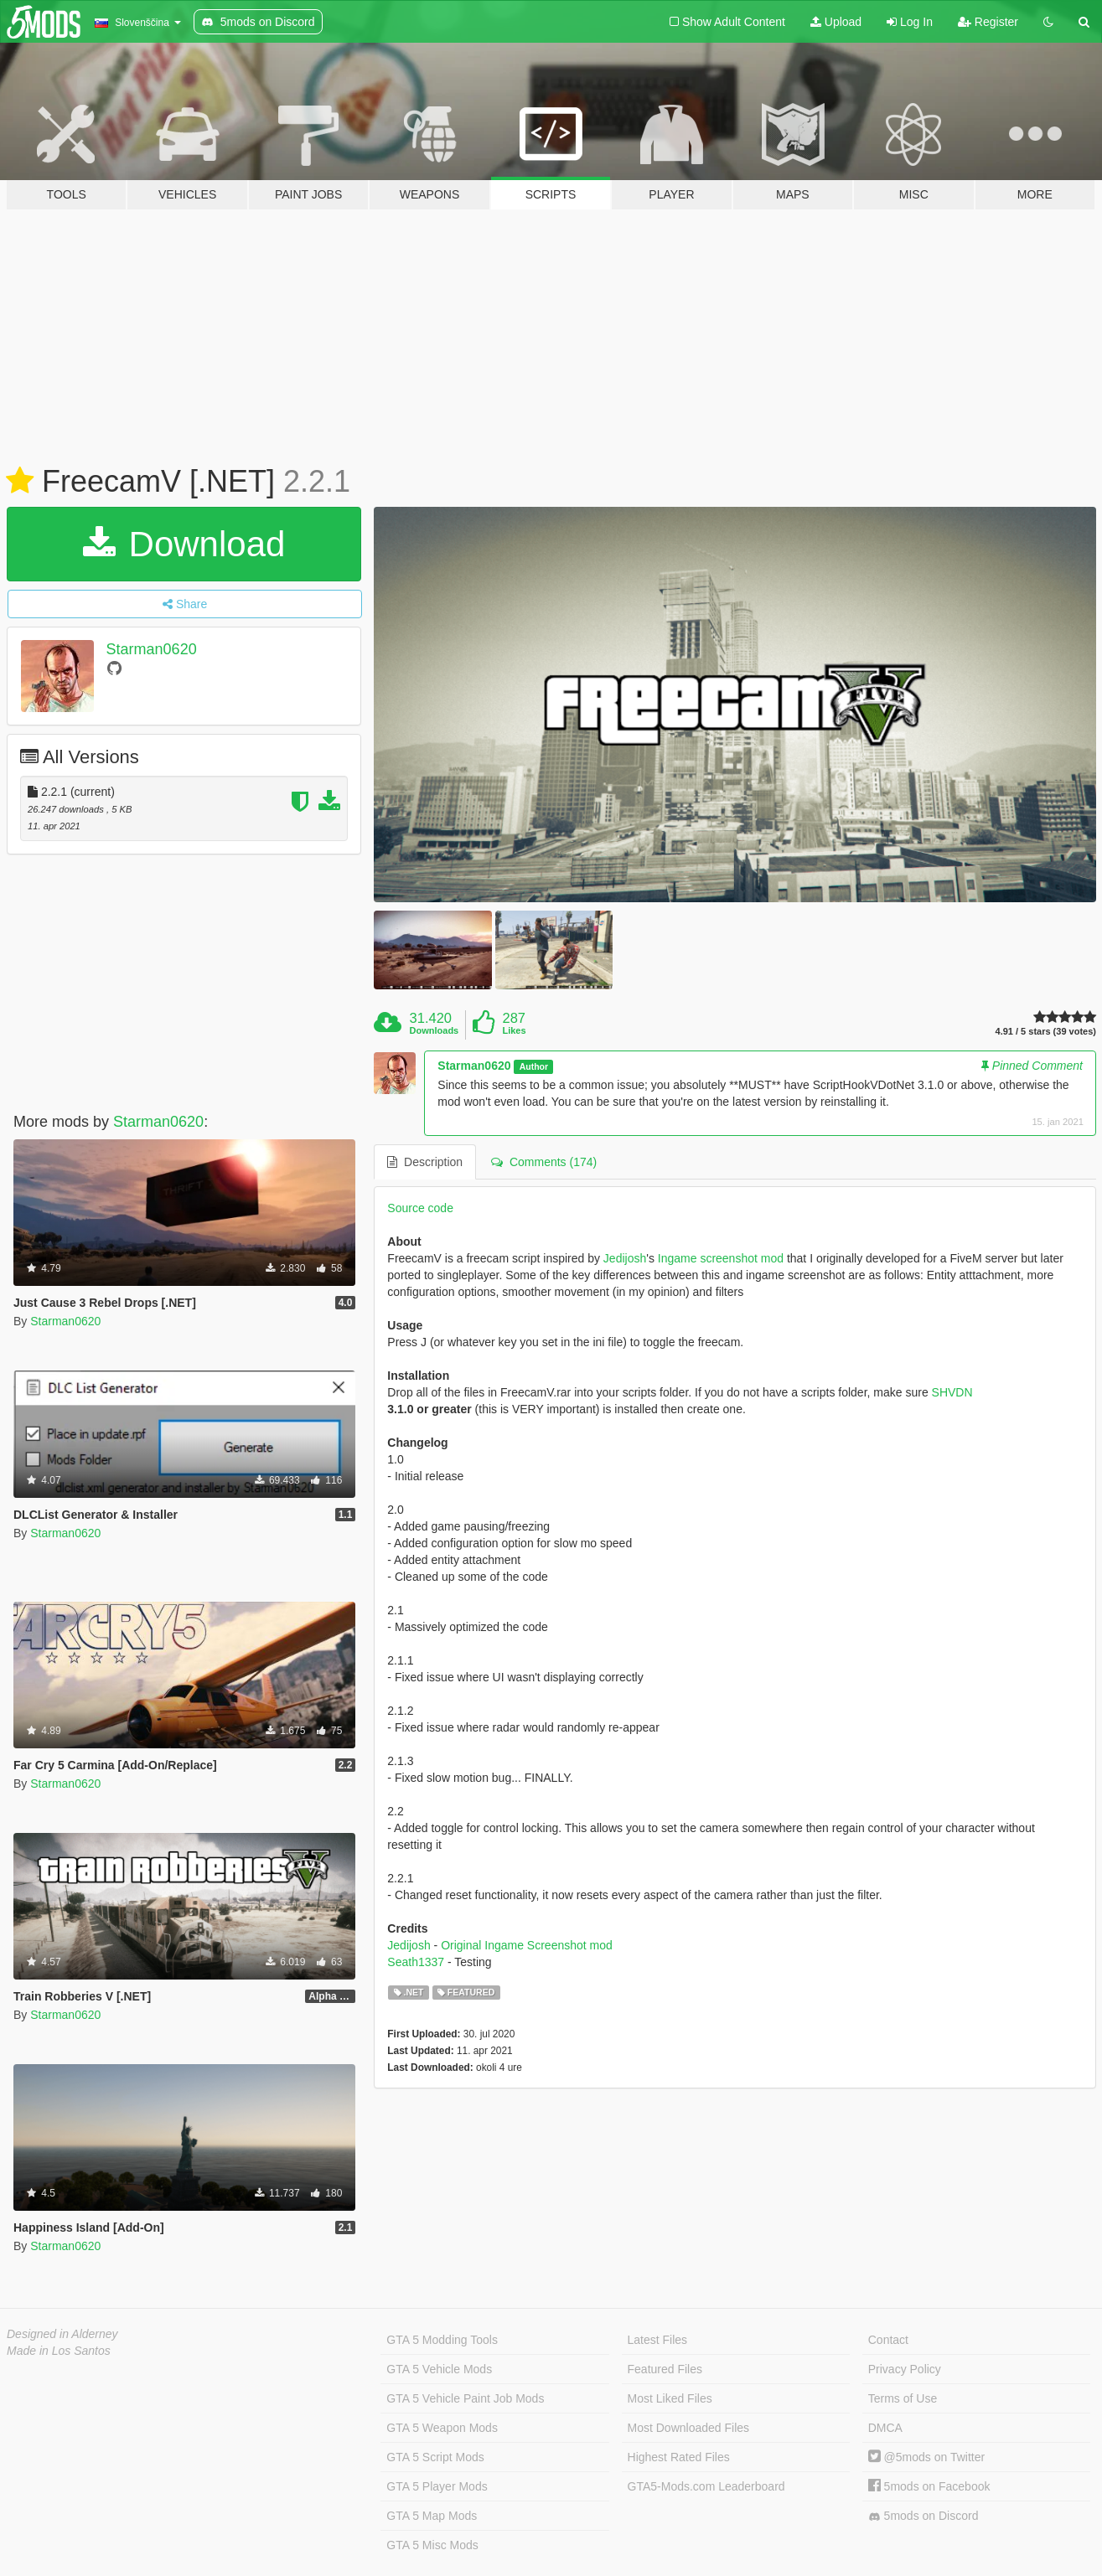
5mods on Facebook (929, 2486)
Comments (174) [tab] (544, 1162)
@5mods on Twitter (926, 2457)
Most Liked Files (670, 2398)
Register (988, 21)
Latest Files (658, 2339)
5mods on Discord (923, 2516)
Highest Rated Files (679, 2457)
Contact (888, 2339)
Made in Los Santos (59, 2350)
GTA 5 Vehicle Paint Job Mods (465, 2398)
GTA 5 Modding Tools (442, 2339)
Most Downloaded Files (689, 2427)
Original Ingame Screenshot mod (527, 1945)
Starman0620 (151, 649)
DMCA (885, 2427)
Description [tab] (425, 1162)
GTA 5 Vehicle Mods (439, 2369)
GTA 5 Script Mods (435, 2457)
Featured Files (665, 2369)
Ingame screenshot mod (721, 1258)
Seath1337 (415, 1962)
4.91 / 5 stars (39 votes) (1046, 1031)
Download (184, 544)
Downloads (434, 1030)
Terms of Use (902, 2398)
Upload (835, 21)
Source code (420, 1208)
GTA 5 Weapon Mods (442, 2427)
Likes (513, 1030)
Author (534, 1066)
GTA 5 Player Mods (436, 2486)
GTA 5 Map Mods (431, 2515)
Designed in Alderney (62, 2334)
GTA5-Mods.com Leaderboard (706, 2486)
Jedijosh (624, 1258)
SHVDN (952, 1392)
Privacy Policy (904, 2369)
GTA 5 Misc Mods (432, 2545)
